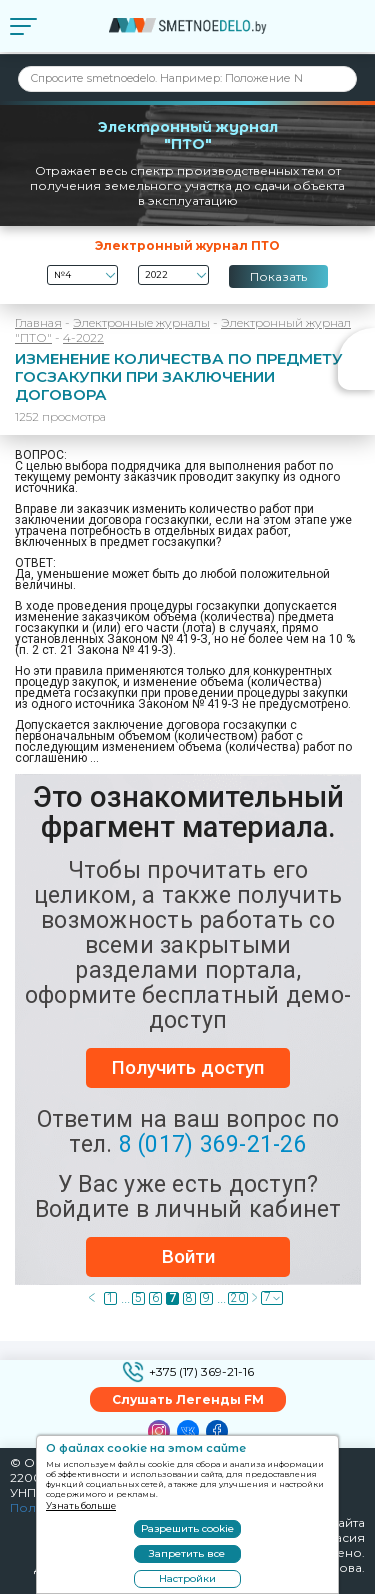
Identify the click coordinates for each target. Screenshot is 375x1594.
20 (238, 1298)
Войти (188, 1256)
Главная (38, 322)
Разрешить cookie (187, 1528)
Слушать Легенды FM (188, 1399)
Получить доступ (188, 1067)
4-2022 (83, 337)
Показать (278, 276)
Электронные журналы (141, 322)
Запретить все (187, 1553)
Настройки (187, 1578)
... (125, 1298)
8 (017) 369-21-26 (213, 1144)
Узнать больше (81, 1505)
